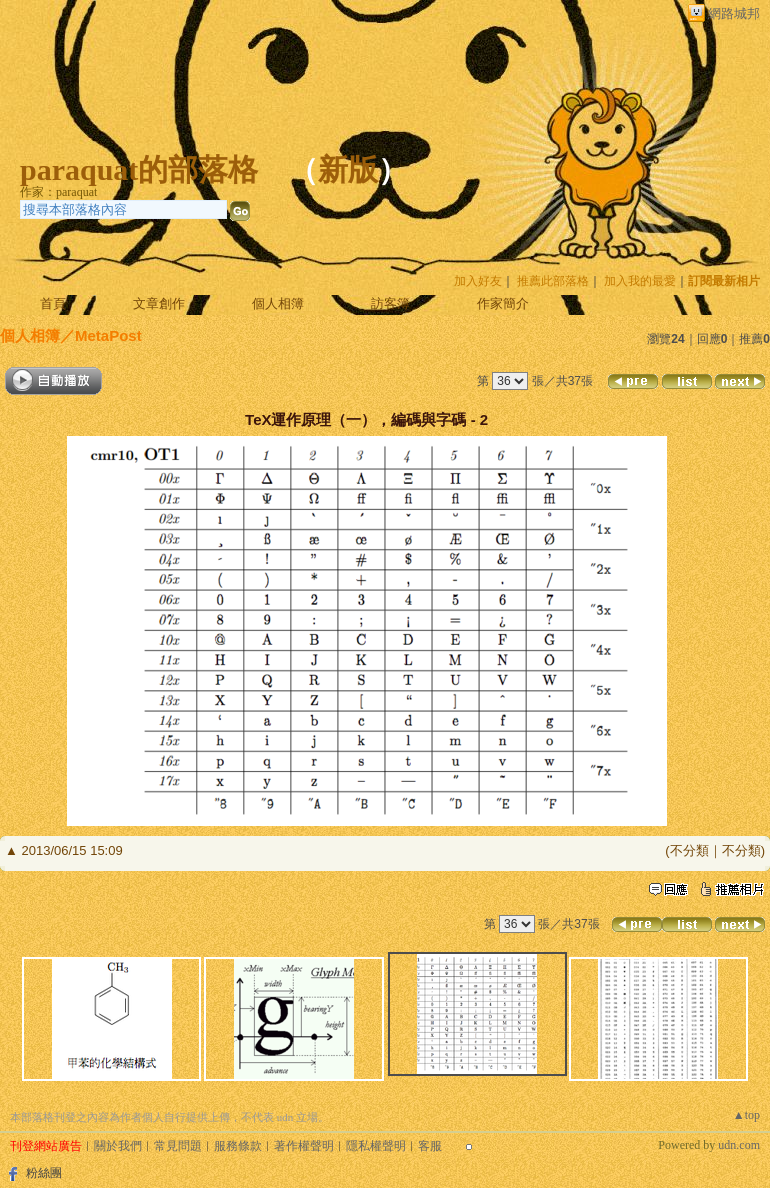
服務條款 (238, 1146)
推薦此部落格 (553, 281)
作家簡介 (503, 303)
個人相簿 (278, 303)
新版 (348, 169)
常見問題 (178, 1146)
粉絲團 (44, 1173)
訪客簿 (390, 303)
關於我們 (118, 1146)
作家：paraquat (58, 192)
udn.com (739, 1145)
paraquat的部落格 (139, 169)
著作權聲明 (304, 1146)
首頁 (53, 303)
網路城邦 (734, 13)
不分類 (689, 850)
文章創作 (159, 303)
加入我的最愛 (640, 281)
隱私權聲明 (376, 1146)
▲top (746, 1115)
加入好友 (478, 281)
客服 (430, 1146)
